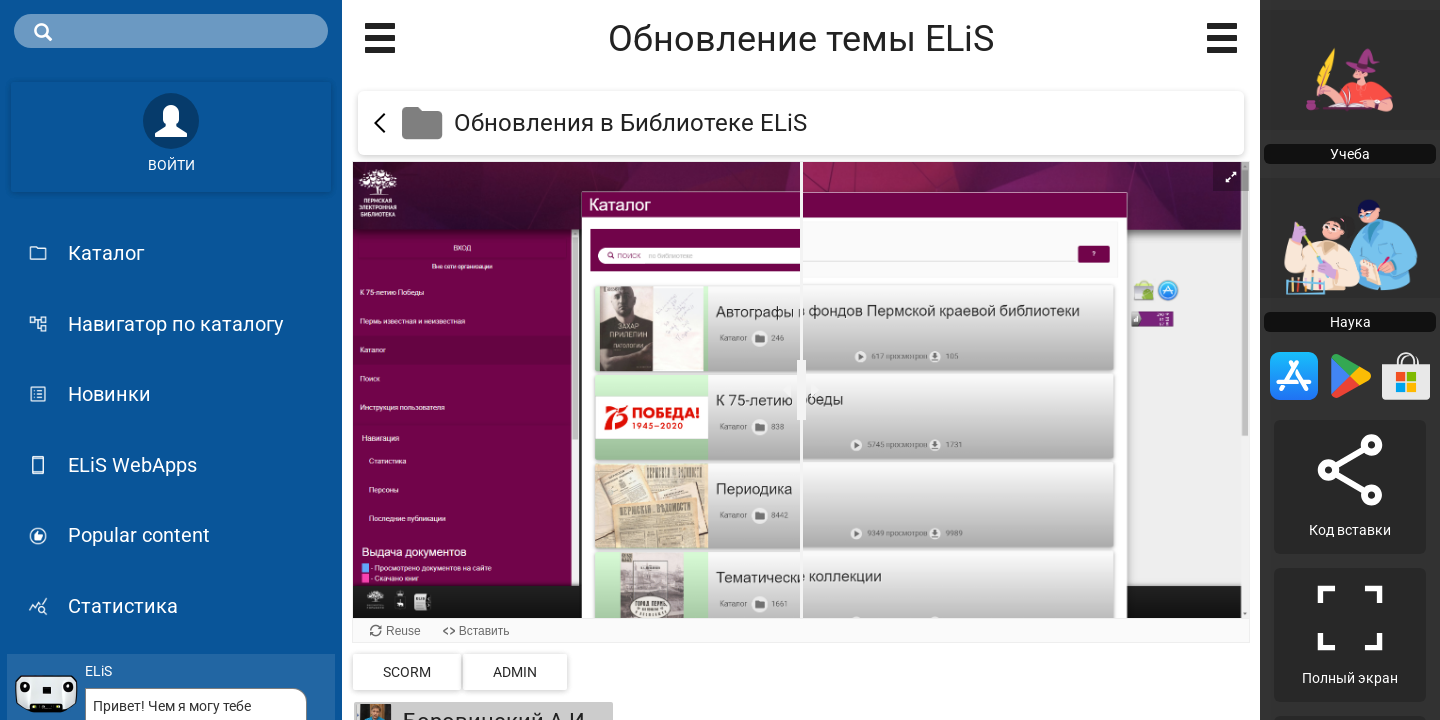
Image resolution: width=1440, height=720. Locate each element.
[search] (171, 31)
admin (515, 672)
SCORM (407, 672)
